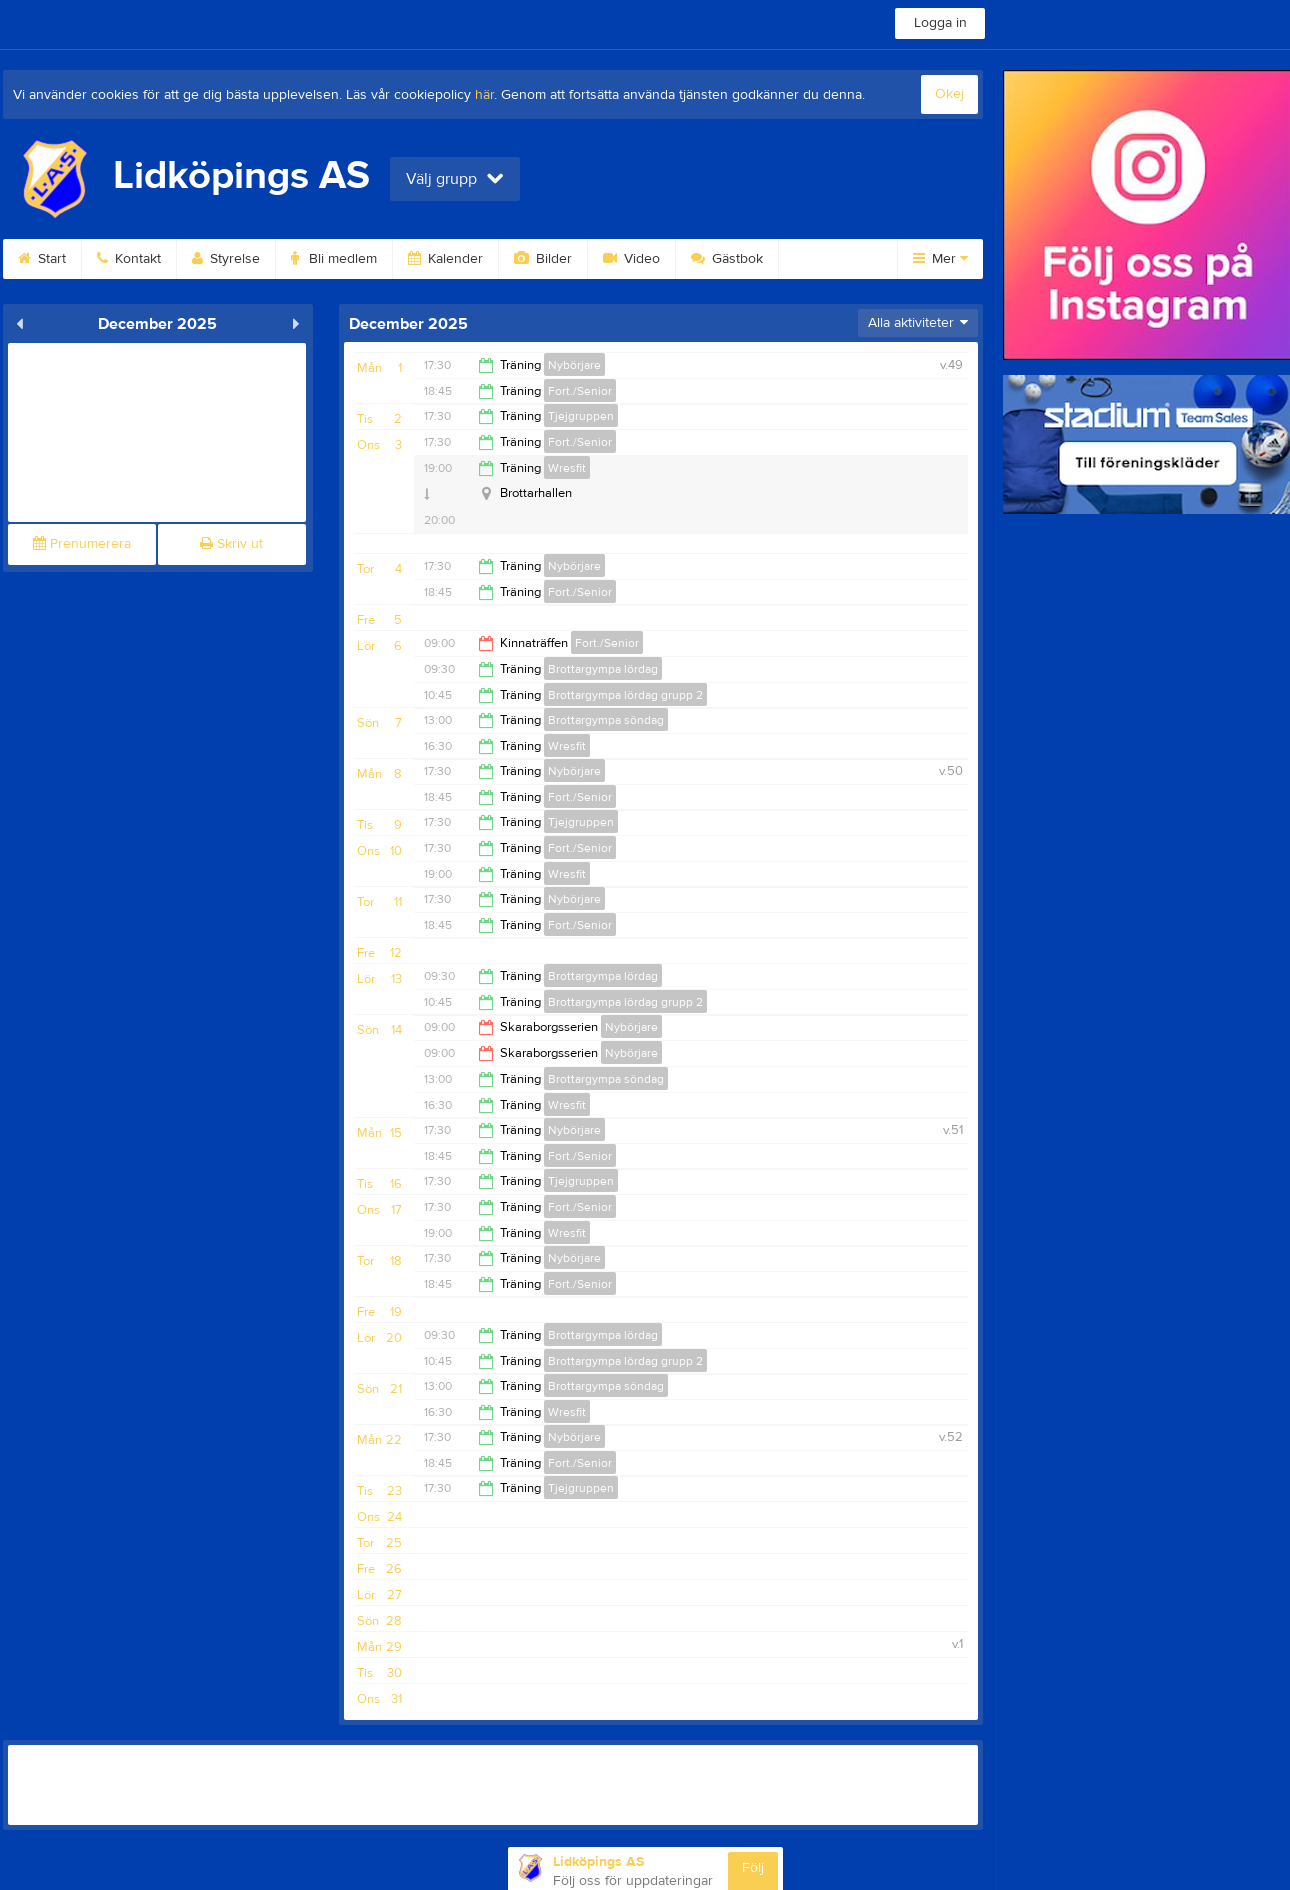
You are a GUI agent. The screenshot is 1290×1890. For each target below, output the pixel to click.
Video (631, 259)
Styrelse (226, 259)
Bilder (543, 259)
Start (42, 259)
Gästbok (727, 259)
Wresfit (567, 468)
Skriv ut (231, 544)
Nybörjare (574, 365)
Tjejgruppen (581, 416)
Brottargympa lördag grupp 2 (625, 695)
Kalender (445, 259)
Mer (940, 259)
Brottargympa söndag (606, 720)
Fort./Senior (580, 391)
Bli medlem (334, 259)
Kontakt (129, 259)
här (484, 95)
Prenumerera (82, 544)
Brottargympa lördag (603, 669)
